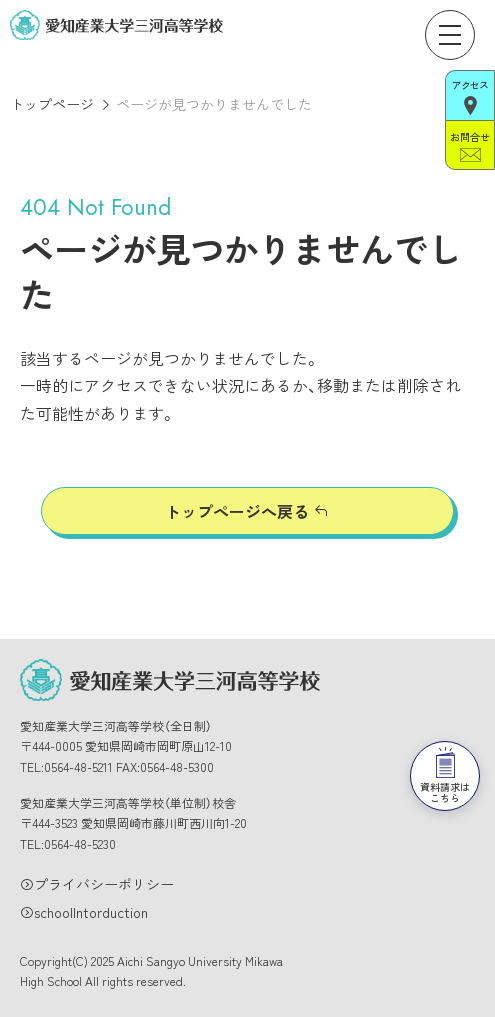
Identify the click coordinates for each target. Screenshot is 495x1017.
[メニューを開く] (450, 35)
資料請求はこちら (445, 735)
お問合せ (469, 145)
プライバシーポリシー (104, 884)
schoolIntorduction (91, 912)
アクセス (470, 96)
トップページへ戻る (237, 511)
